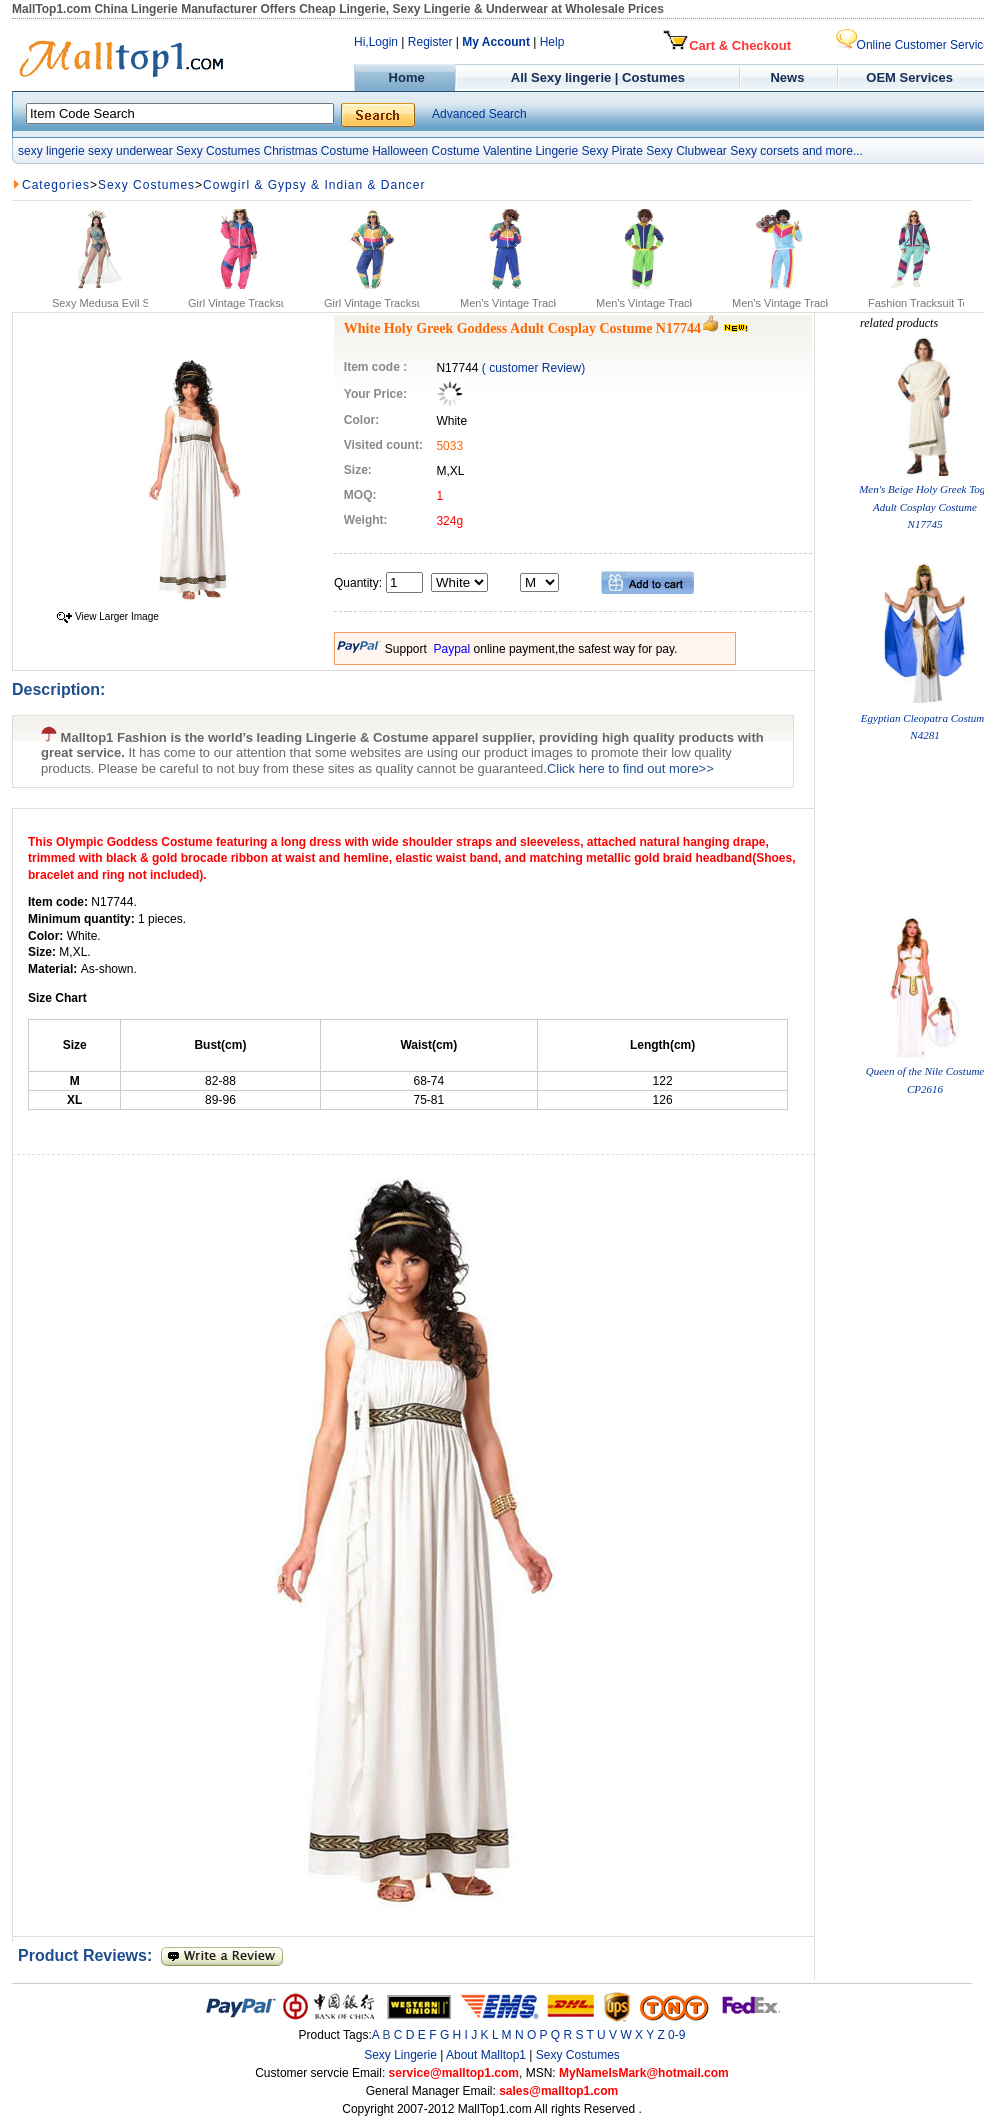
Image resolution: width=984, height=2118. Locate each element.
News (789, 77)
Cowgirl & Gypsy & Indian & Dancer (314, 185)
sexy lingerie (51, 151)
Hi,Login (376, 42)
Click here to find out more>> (630, 768)
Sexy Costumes (218, 151)
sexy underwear (130, 151)
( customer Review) (533, 368)
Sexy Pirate (611, 151)
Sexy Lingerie (400, 2055)
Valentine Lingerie (530, 151)
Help (552, 42)
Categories (56, 185)
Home (404, 77)
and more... (832, 151)
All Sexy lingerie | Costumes (598, 77)
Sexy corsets (764, 151)
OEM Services (909, 77)
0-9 (676, 2035)
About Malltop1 (486, 2055)
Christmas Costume (315, 151)
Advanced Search (479, 114)
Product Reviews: (89, 1955)
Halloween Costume (425, 151)
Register (430, 42)
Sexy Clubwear (686, 151)
